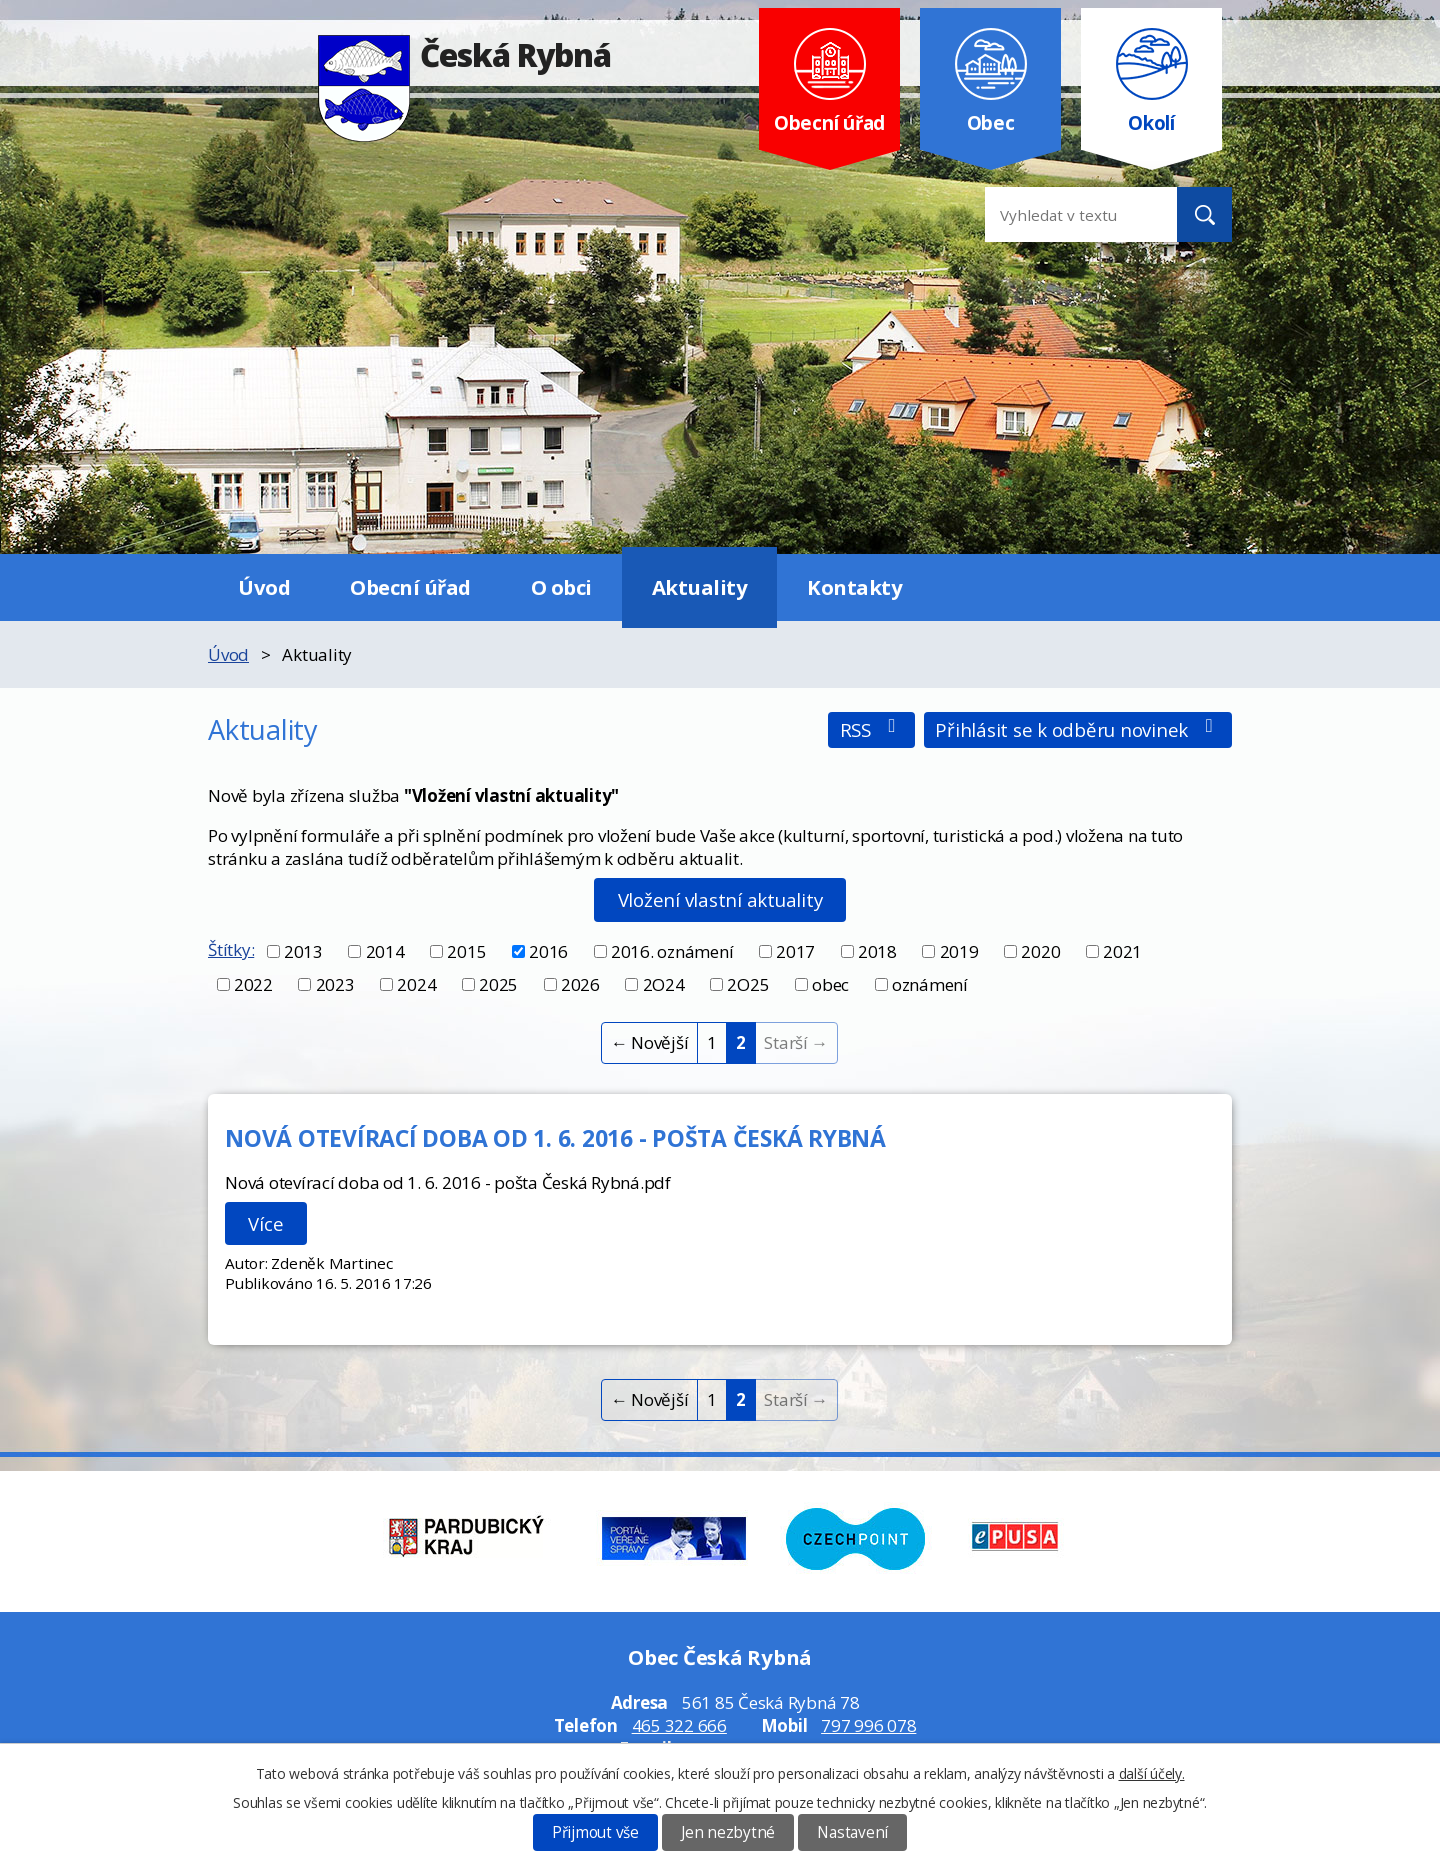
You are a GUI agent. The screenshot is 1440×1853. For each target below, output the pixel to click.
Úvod (264, 587)
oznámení (930, 984)
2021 (1122, 951)
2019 (959, 951)
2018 (877, 951)
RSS (872, 729)
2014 (385, 951)
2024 (416, 984)
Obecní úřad (410, 587)
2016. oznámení (672, 951)
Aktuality (700, 587)
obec (830, 984)
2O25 (748, 984)
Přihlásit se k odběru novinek (1077, 729)
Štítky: (231, 949)
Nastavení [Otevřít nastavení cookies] (852, 1832)
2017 (795, 951)
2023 (335, 984)
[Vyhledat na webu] (1065, 214)
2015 (466, 951)
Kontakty (854, 587)
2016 (548, 951)
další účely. (1152, 1773)
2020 (1040, 951)
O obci (561, 587)
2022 (253, 984)
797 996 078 (868, 1725)
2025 (498, 984)
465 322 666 (679, 1725)
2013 (303, 951)
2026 (580, 984)
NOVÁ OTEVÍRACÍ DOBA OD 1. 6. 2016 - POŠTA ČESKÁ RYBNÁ (555, 1138)
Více (265, 1223)
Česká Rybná (464, 54)
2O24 (664, 984)
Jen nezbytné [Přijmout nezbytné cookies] (728, 1832)
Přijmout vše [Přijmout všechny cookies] (595, 1832)
